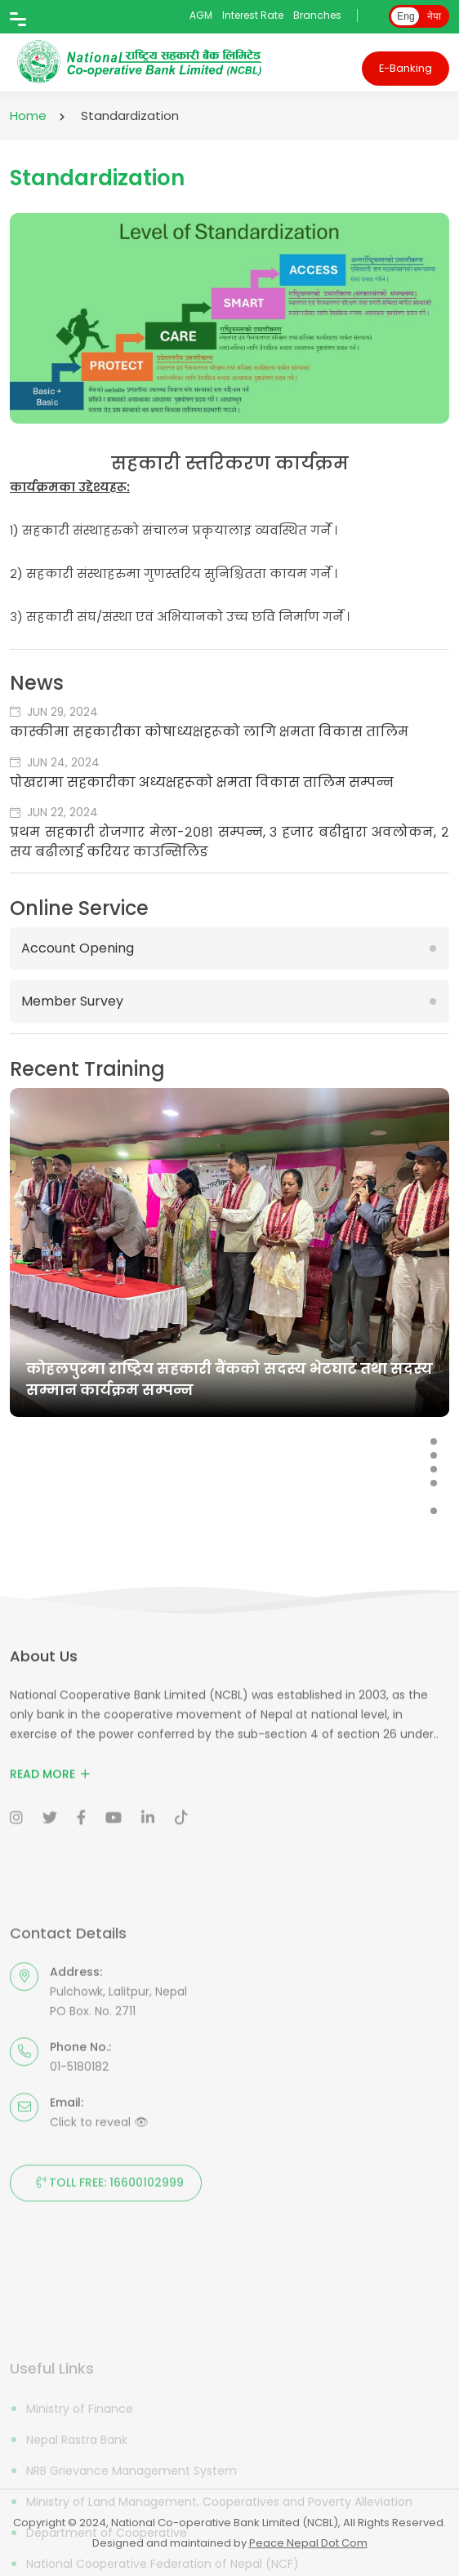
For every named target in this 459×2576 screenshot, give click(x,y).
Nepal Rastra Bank (76, 2507)
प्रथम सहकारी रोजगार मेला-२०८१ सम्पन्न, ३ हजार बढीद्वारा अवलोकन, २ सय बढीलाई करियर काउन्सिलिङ (229, 842)
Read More (50, 1814)
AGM (200, 15)
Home (28, 115)
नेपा (434, 16)
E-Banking (405, 68)
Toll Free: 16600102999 (106, 2282)
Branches (317, 15)
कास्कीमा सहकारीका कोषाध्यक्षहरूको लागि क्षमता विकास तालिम (209, 731)
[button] (434, 1441)
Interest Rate (252, 15)
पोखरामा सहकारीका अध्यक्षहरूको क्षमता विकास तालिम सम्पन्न (202, 782)
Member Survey (72, 1001)
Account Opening (77, 948)
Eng (405, 16)
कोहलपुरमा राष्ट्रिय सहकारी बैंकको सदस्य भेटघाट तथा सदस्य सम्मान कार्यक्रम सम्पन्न (229, 1379)
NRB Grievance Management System (131, 2538)
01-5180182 (79, 2165)
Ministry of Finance (79, 2476)
